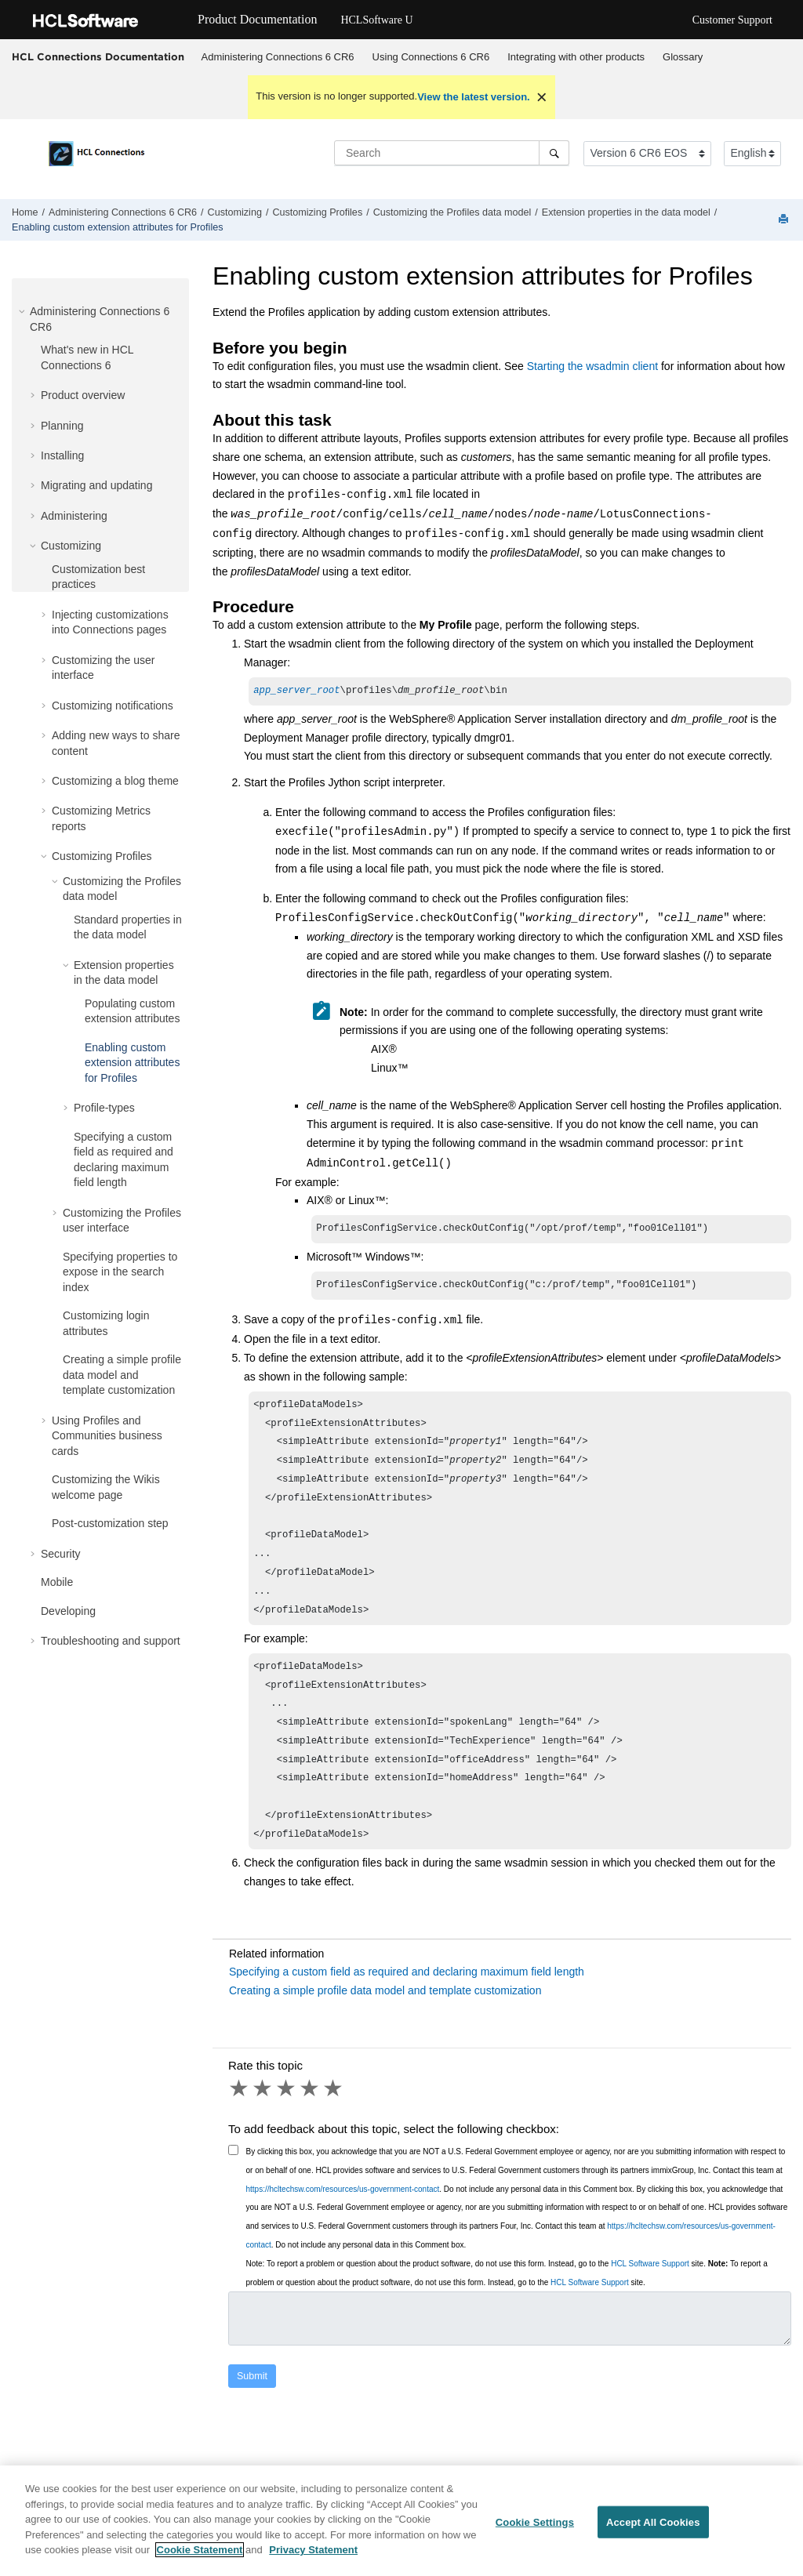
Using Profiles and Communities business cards (107, 1435)
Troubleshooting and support (110, 1640)
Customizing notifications (112, 705)
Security (61, 1553)
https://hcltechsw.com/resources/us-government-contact (343, 2228)
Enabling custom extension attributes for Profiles (117, 227)
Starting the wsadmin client (592, 366)
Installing (62, 455)
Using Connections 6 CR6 (431, 57)
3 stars (287, 2127)
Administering (74, 516)
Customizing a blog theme (115, 781)
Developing (68, 1611)
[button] (23, 311)
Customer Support (732, 20)
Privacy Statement (313, 2550)
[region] (401, 2520)
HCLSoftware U (376, 20)
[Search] (554, 152)
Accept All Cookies (653, 2521)
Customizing (235, 212)
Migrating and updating (96, 485)
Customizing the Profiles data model (452, 212)
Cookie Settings (535, 2521)
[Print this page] (785, 220)
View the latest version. (473, 97)
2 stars (263, 2127)
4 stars (310, 2127)
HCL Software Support (650, 2302)
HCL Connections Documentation (98, 56)
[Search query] (451, 152)
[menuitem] (277, 57)
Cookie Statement (200, 2550)
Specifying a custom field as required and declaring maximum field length (406, 2011)
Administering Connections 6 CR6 (278, 57)
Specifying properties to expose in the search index (120, 1271)
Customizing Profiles (317, 212)
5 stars (334, 2127)
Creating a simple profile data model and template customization (122, 1374)
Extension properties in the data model (626, 212)
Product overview (83, 395)
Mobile (57, 1582)
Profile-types (104, 1107)
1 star (240, 2127)
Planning (62, 425)
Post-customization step (110, 1523)
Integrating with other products (576, 57)
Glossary (683, 57)
